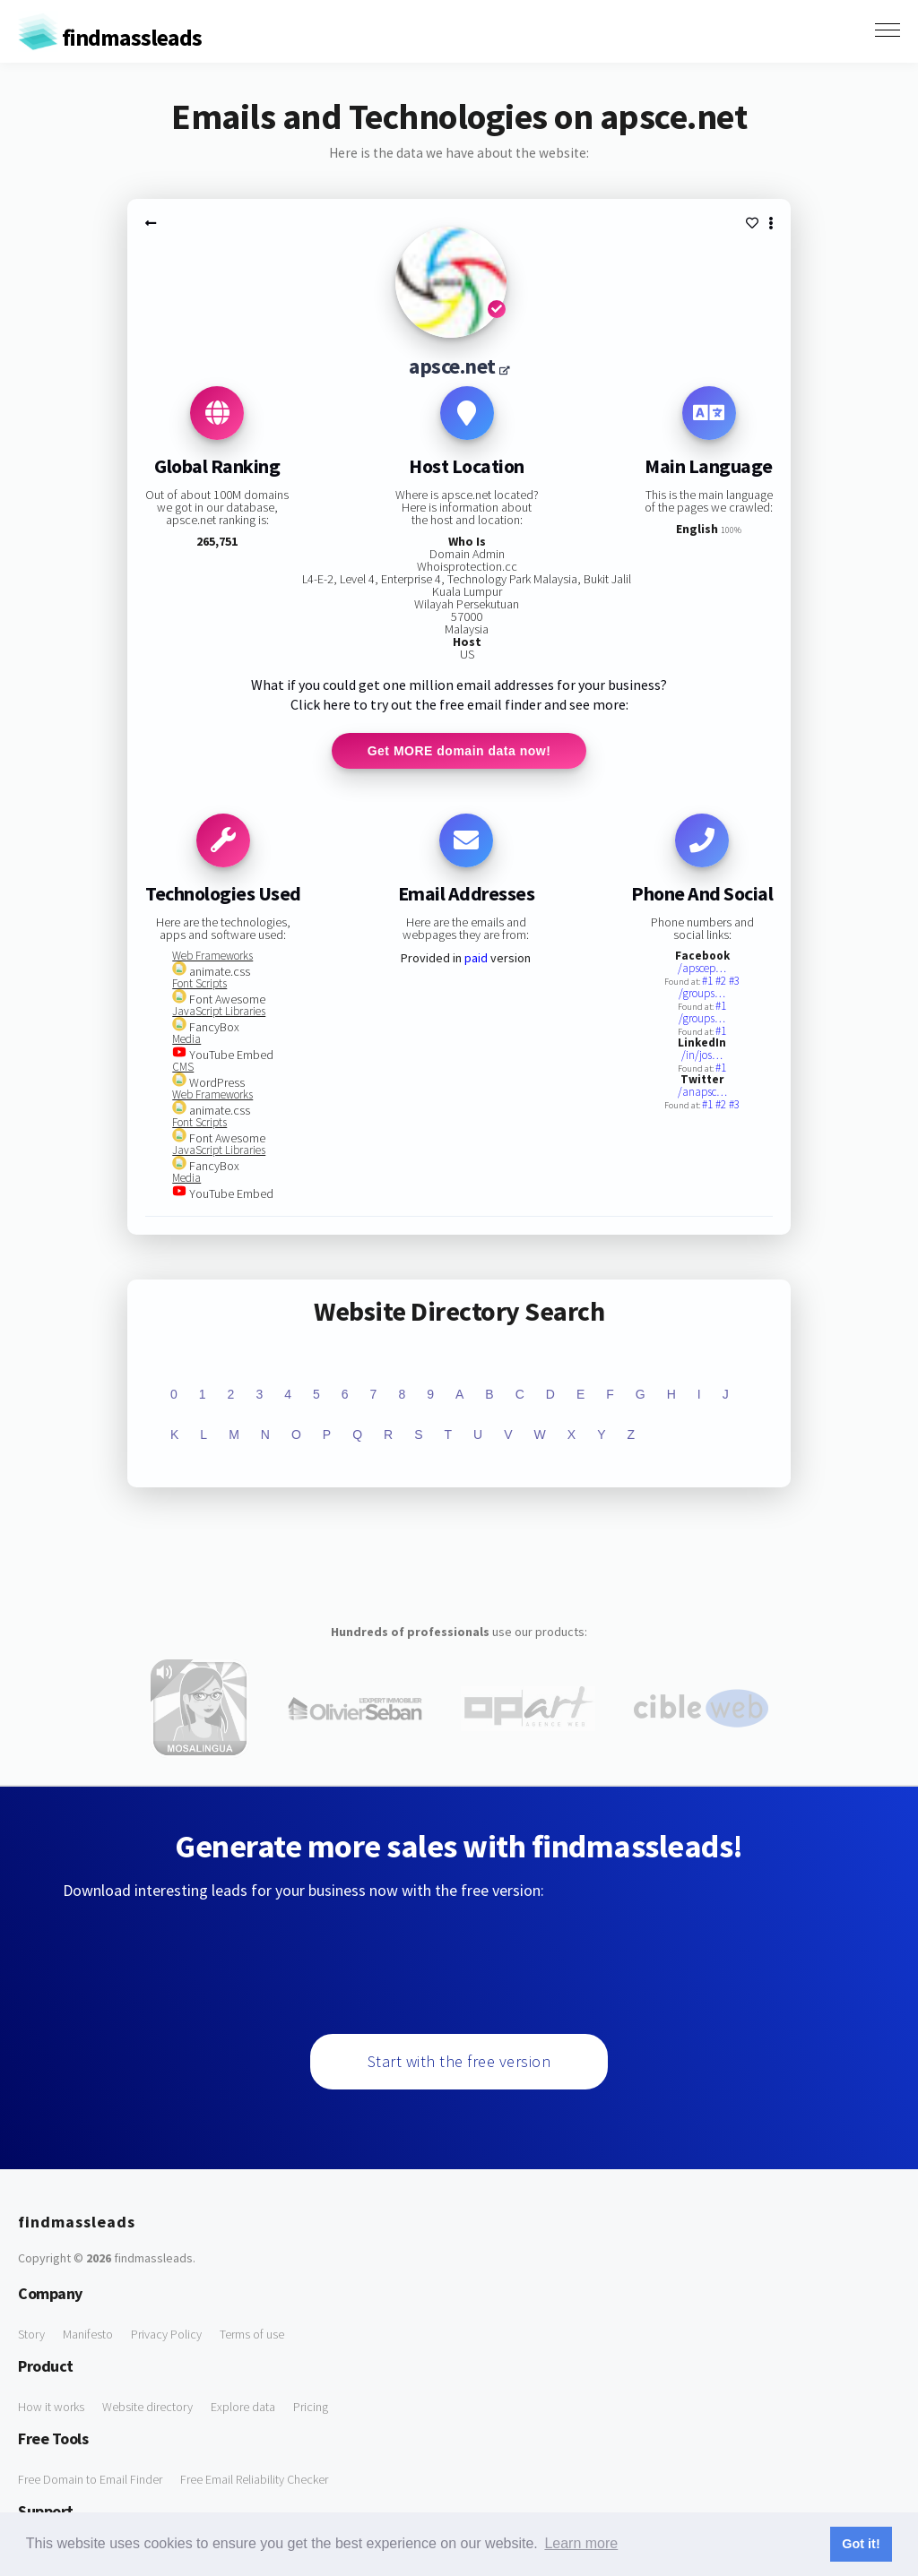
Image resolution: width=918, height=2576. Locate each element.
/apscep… (702, 968)
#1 (708, 980)
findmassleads (110, 37)
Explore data (243, 2407)
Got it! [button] (860, 2544)
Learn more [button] (581, 2543)
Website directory (147, 2407)
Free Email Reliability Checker (254, 2479)
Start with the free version (459, 2061)
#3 (734, 980)
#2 (722, 980)
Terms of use (252, 2334)
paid (476, 958)
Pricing (310, 2407)
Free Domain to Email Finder (90, 2479)
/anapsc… (702, 1091)
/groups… (702, 993)
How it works (51, 2407)
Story (31, 2334)
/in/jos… (702, 1055)
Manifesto (88, 2334)
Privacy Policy (166, 2334)
